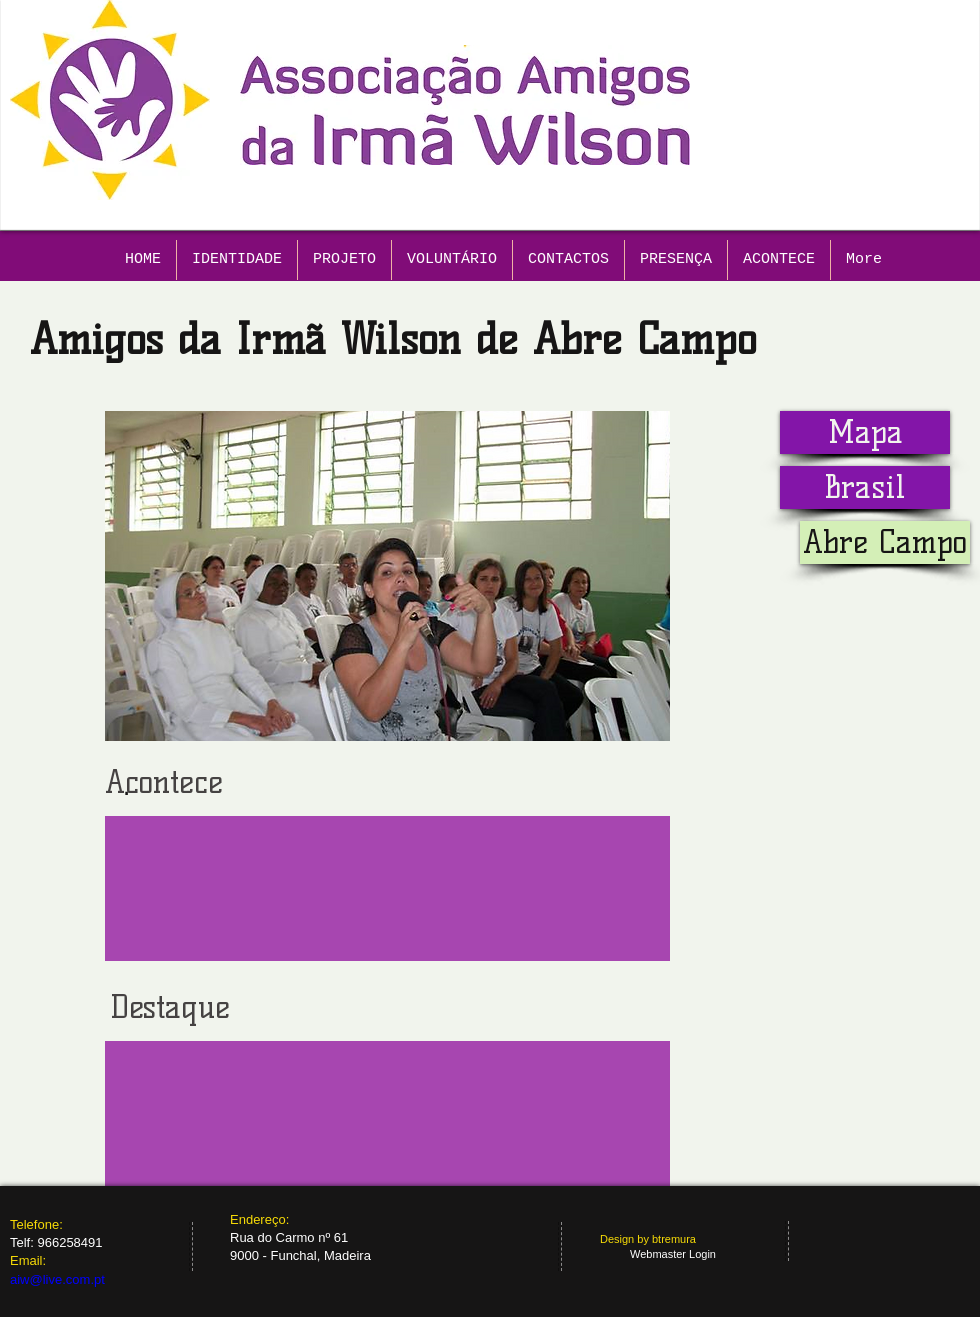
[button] (885, 542)
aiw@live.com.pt (57, 1279)
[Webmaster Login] (673, 1254)
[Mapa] (865, 432)
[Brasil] (865, 487)
